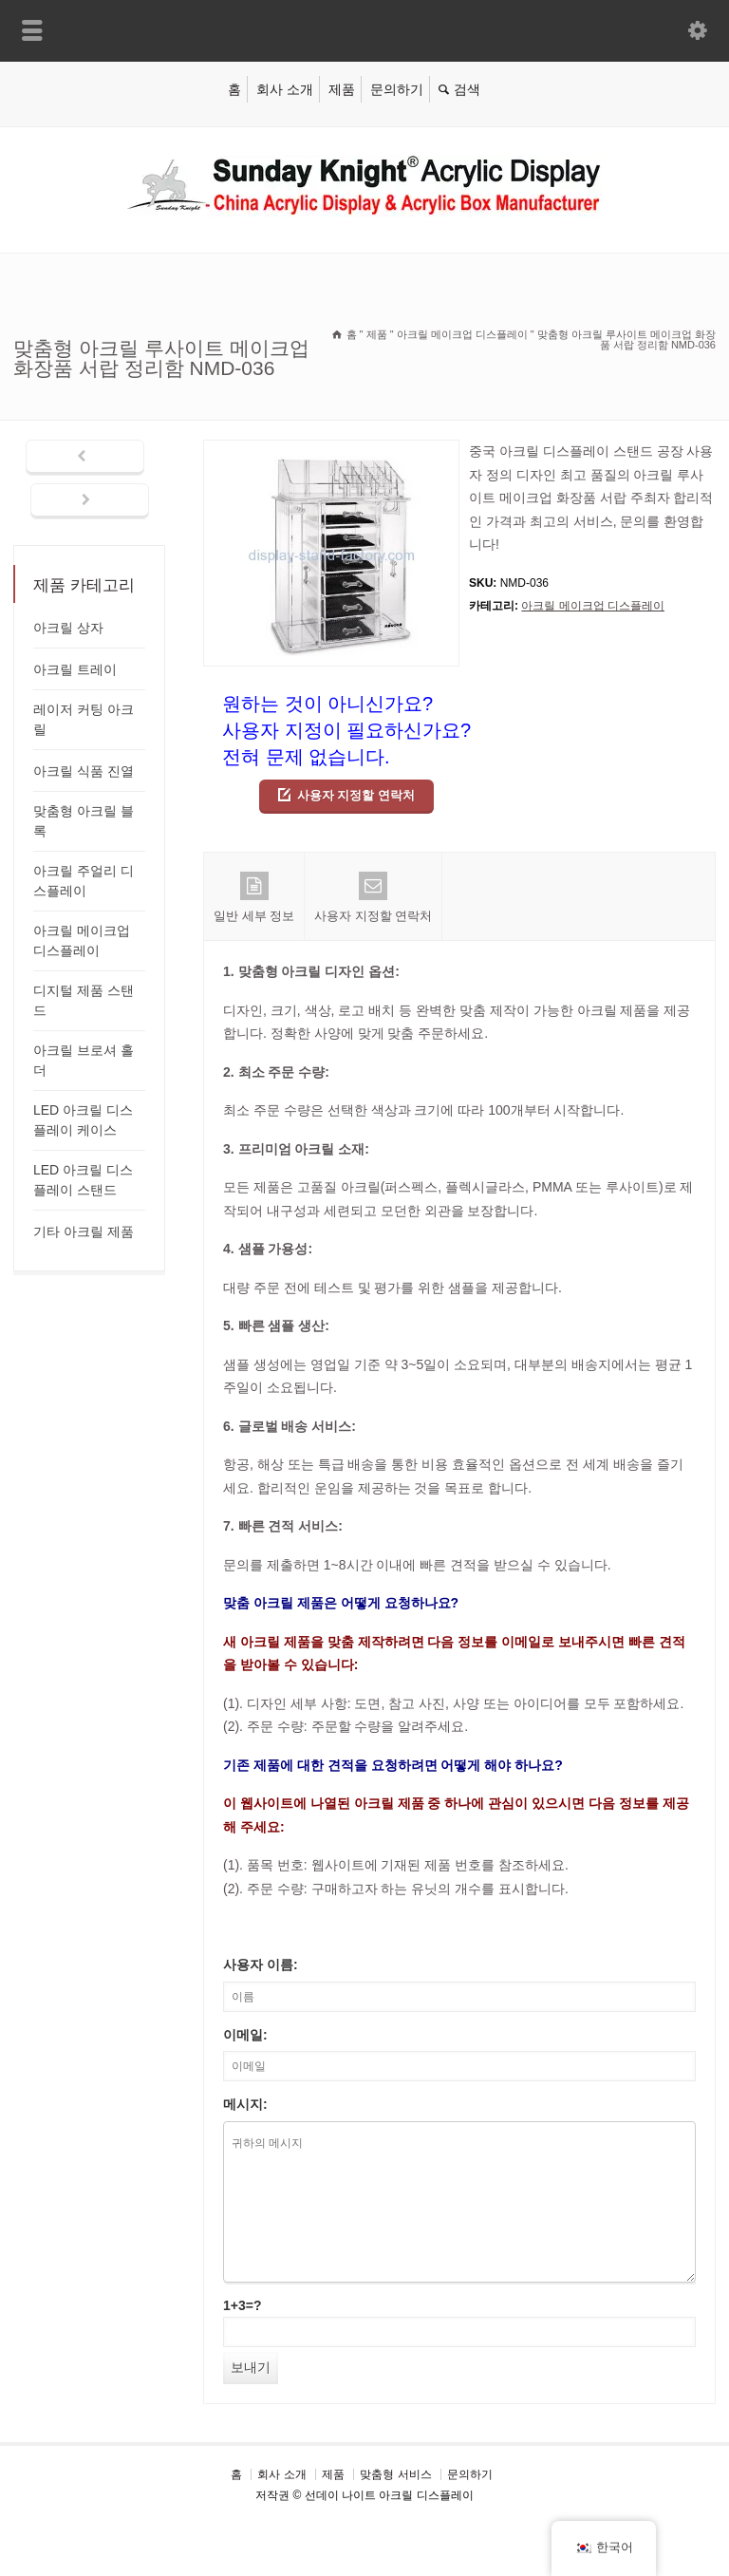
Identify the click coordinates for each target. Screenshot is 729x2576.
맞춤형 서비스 (395, 2474)
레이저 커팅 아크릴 (83, 719)
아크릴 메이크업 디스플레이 (592, 605)
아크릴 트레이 (75, 669)
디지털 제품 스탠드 (83, 1000)
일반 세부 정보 (254, 897)
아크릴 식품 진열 (83, 771)
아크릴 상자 (68, 627)
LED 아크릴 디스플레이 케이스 (83, 1120)
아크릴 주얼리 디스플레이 (83, 880)
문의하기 (396, 89)
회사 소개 (284, 89)
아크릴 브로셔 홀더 (83, 1060)
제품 (341, 89)
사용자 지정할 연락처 (356, 795)
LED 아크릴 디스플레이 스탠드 (83, 1179)
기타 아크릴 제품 (83, 1231)
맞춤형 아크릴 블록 (83, 820)
